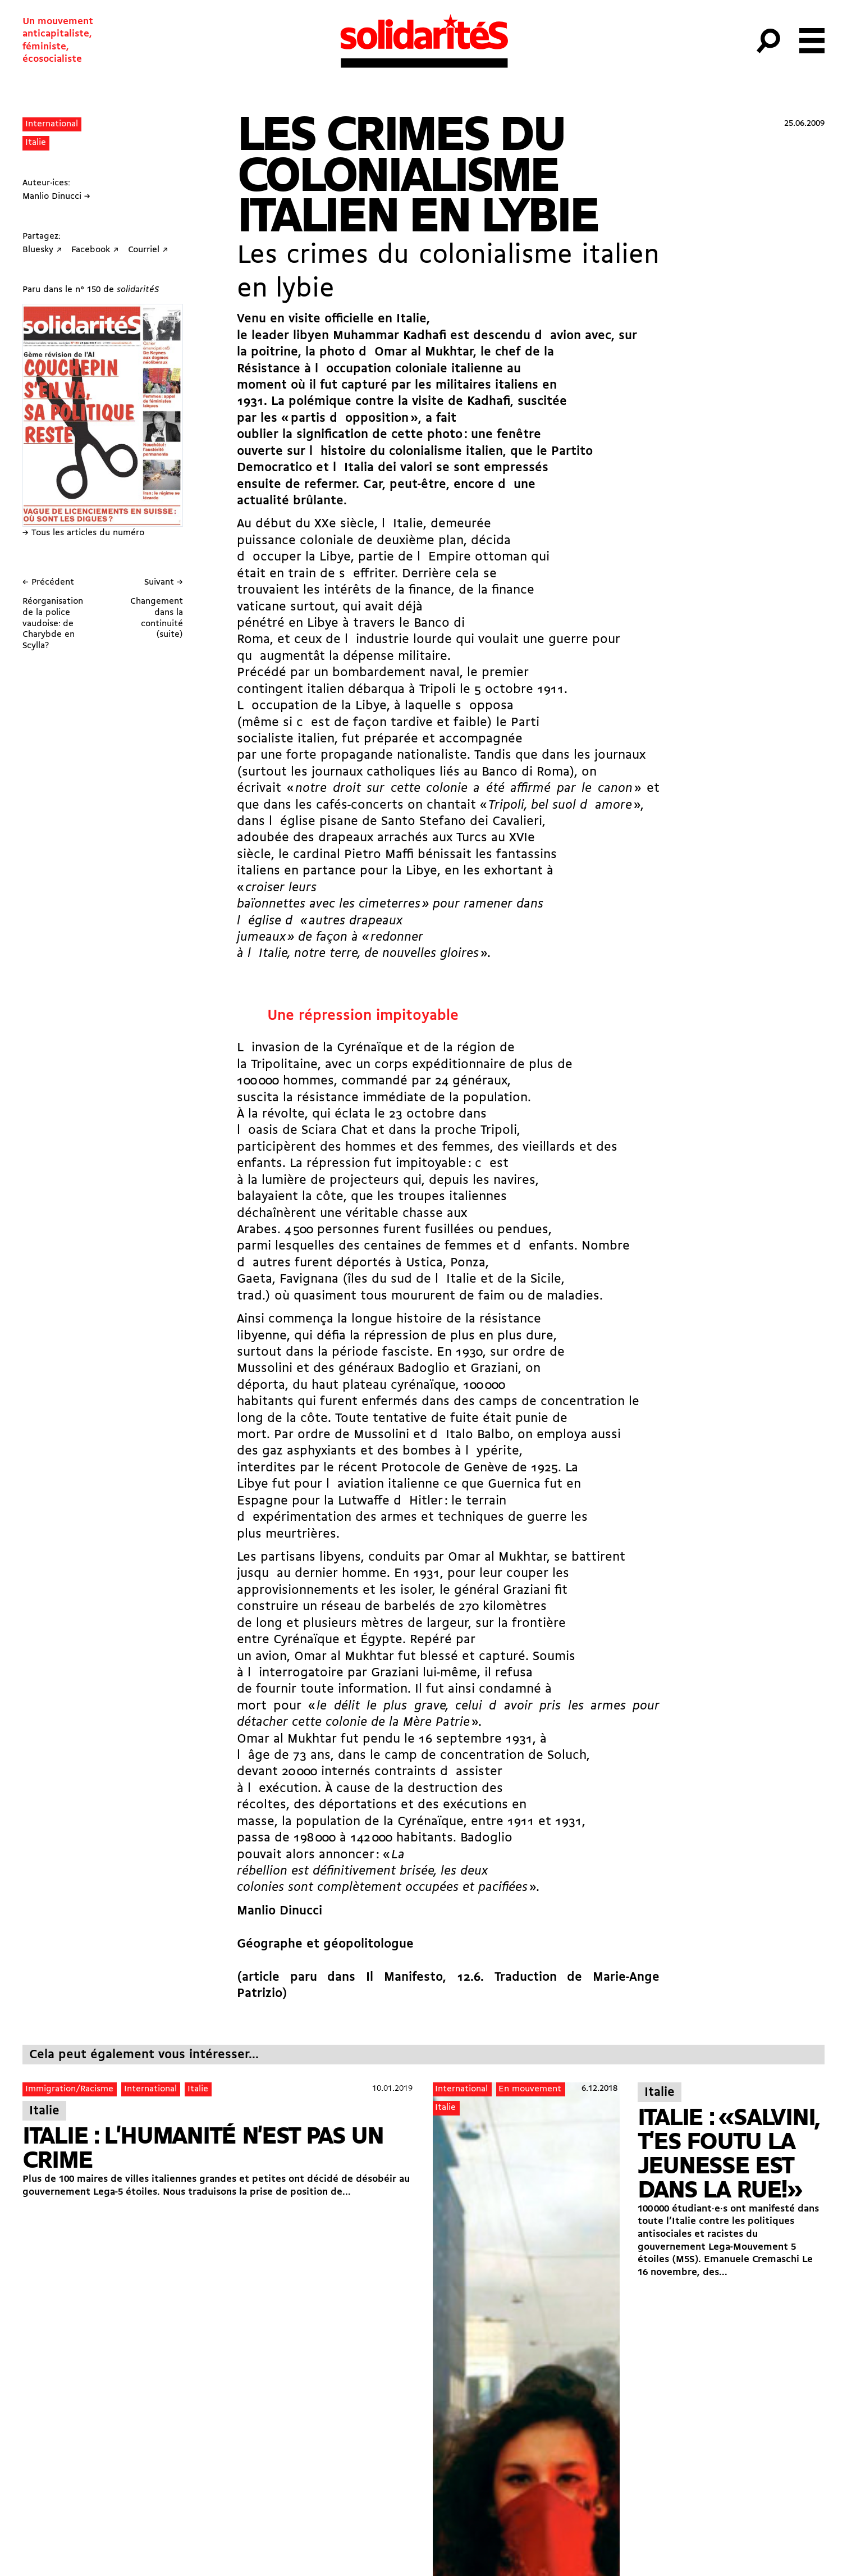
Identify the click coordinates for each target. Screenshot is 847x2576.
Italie (35, 142)
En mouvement (529, 2089)
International (51, 124)
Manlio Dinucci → (56, 196)
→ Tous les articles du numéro (83, 532)
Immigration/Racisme (69, 2089)
